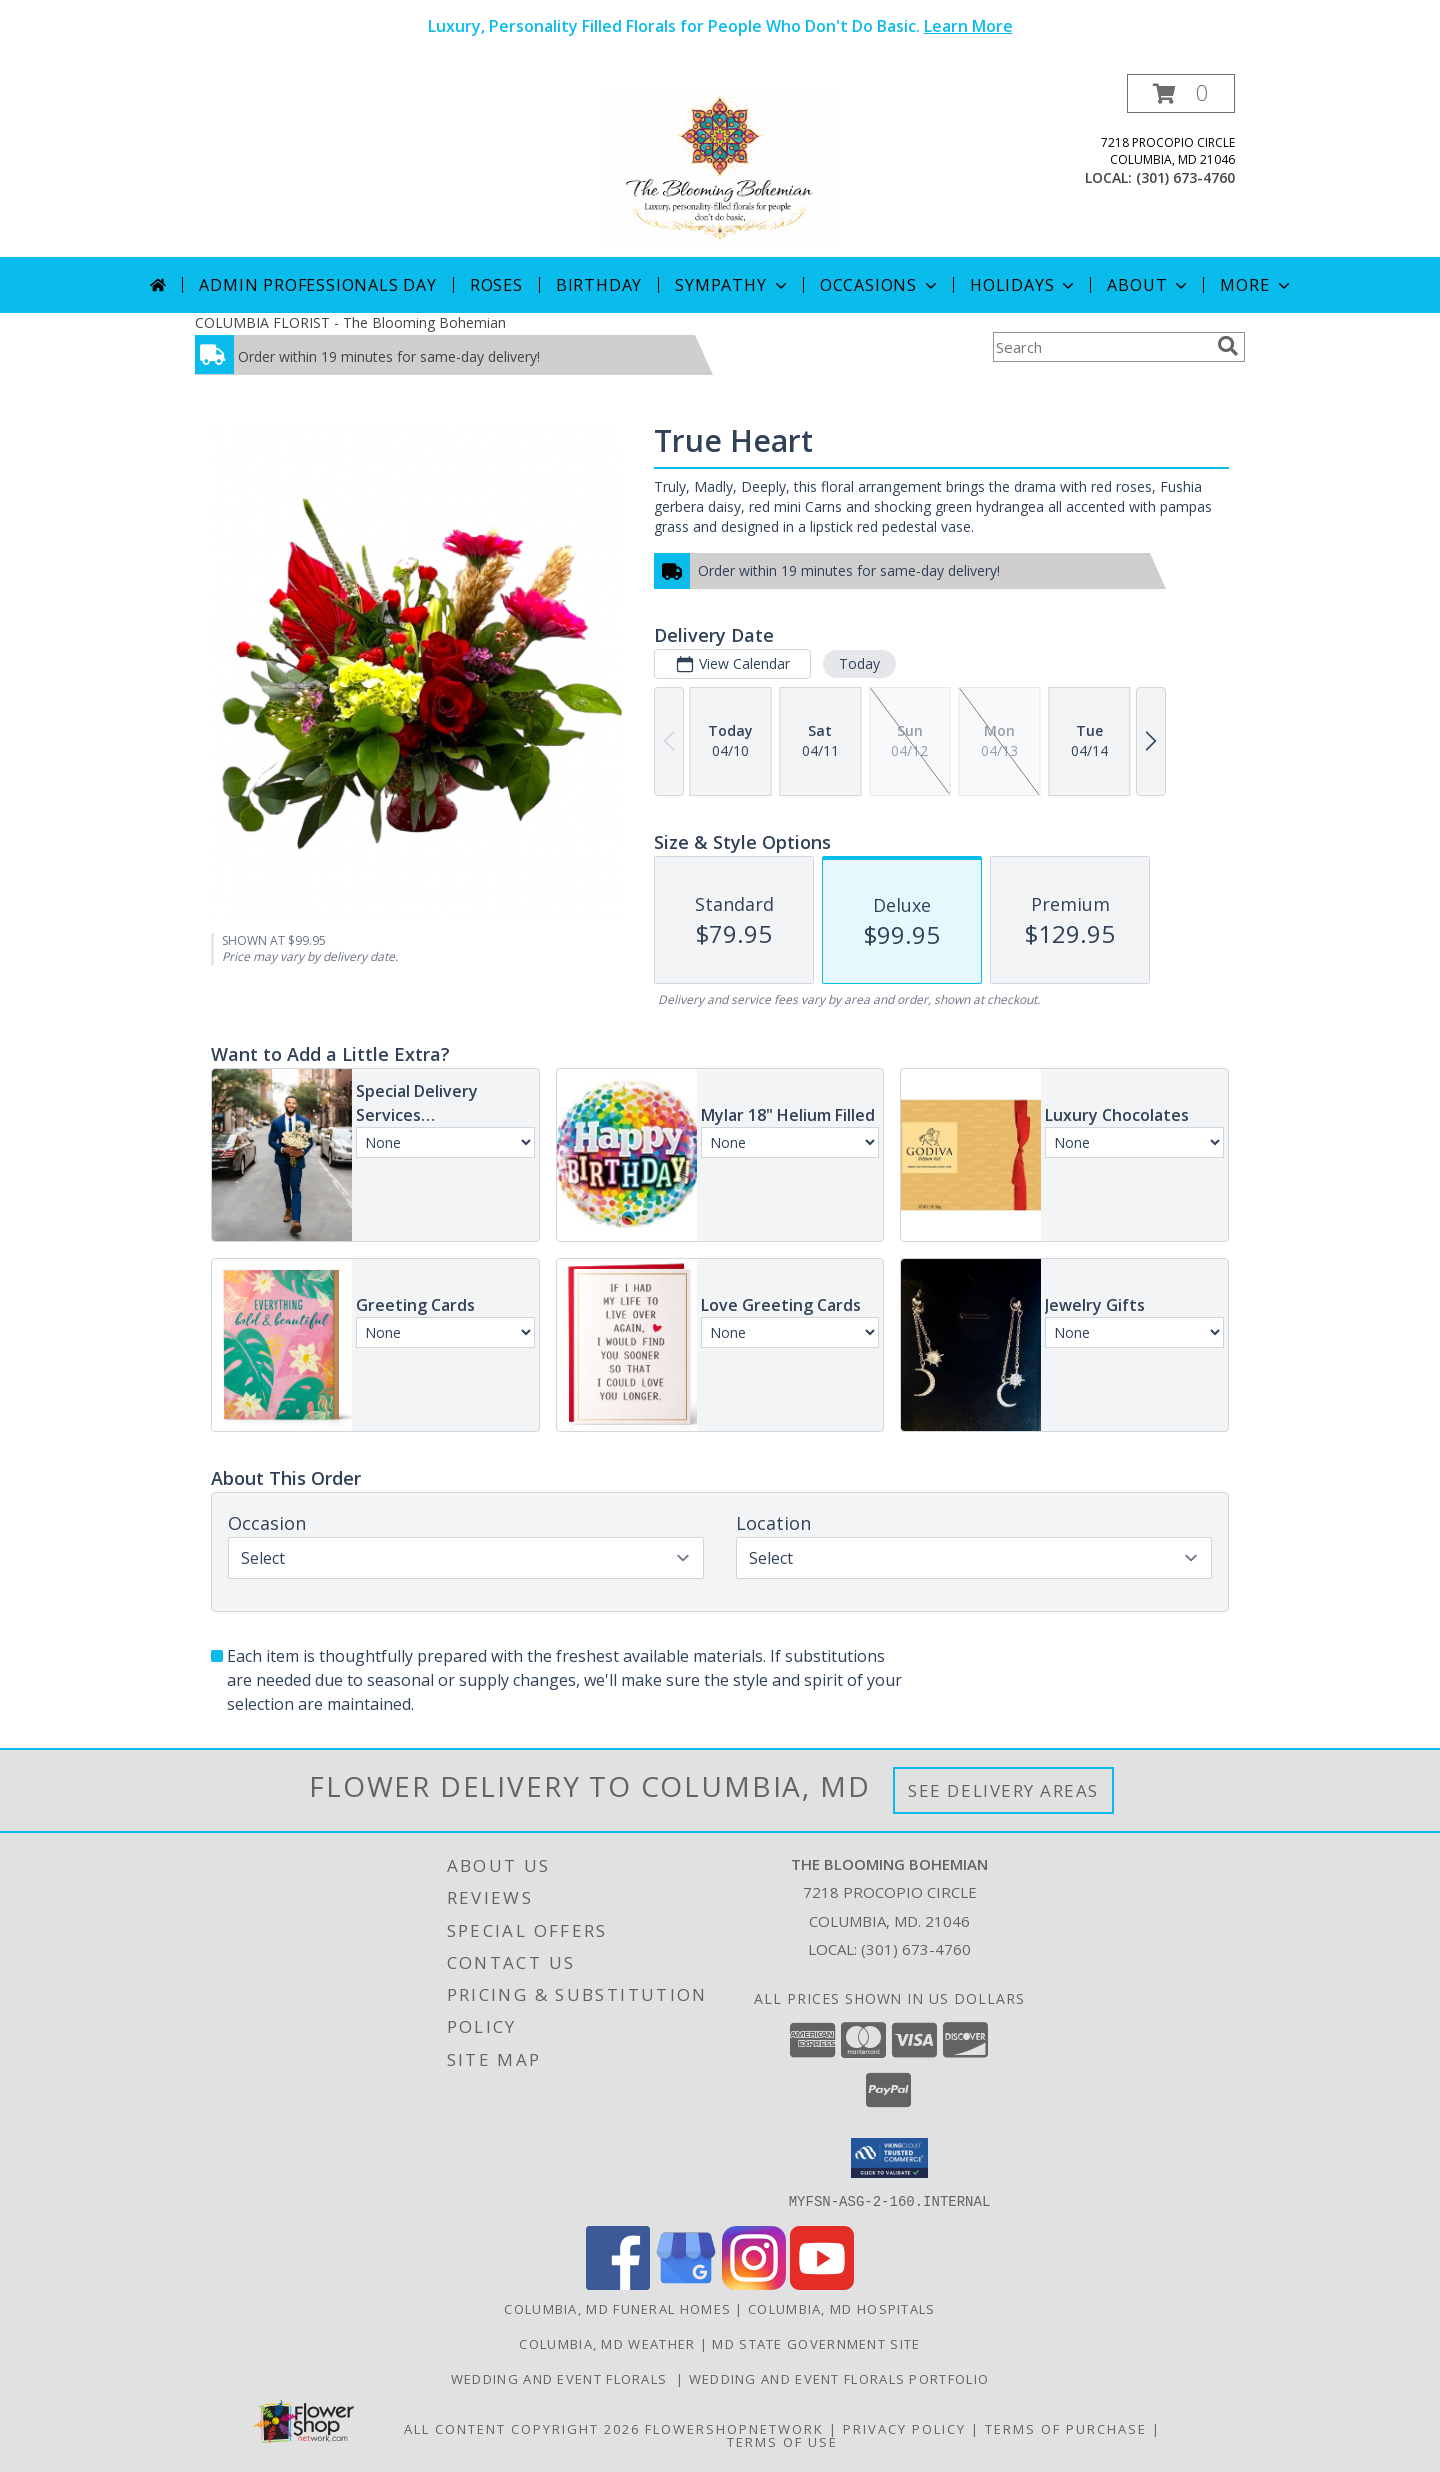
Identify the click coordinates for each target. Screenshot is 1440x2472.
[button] (1181, 93)
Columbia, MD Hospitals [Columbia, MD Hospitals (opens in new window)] (842, 2308)
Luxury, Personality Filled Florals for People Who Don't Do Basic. (720, 26)
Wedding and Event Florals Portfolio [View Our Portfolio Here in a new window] (839, 2378)
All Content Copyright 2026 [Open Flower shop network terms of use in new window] (522, 2428)
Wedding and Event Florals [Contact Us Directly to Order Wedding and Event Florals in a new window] (563, 2378)
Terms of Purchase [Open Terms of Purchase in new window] (1066, 2428)
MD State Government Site (816, 2343)
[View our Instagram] (754, 2283)
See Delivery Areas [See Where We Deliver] (1003, 1790)
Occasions (880, 285)
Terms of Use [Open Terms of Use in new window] (782, 2441)
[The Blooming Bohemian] (720, 165)
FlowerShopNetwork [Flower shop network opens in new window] (734, 2428)
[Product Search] (1101, 347)
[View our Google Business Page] (686, 2283)
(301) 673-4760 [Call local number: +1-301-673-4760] (1185, 177)
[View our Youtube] (822, 2283)
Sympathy (732, 285)
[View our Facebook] (618, 2283)
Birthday (599, 285)
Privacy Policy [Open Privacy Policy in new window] (904, 2428)
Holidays (1024, 285)
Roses (496, 285)
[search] (1228, 346)
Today (859, 663)
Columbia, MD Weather (607, 2343)
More (1256, 285)
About (1149, 285)
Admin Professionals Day (317, 285)
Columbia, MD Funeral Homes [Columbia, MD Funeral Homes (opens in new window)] (617, 2308)
